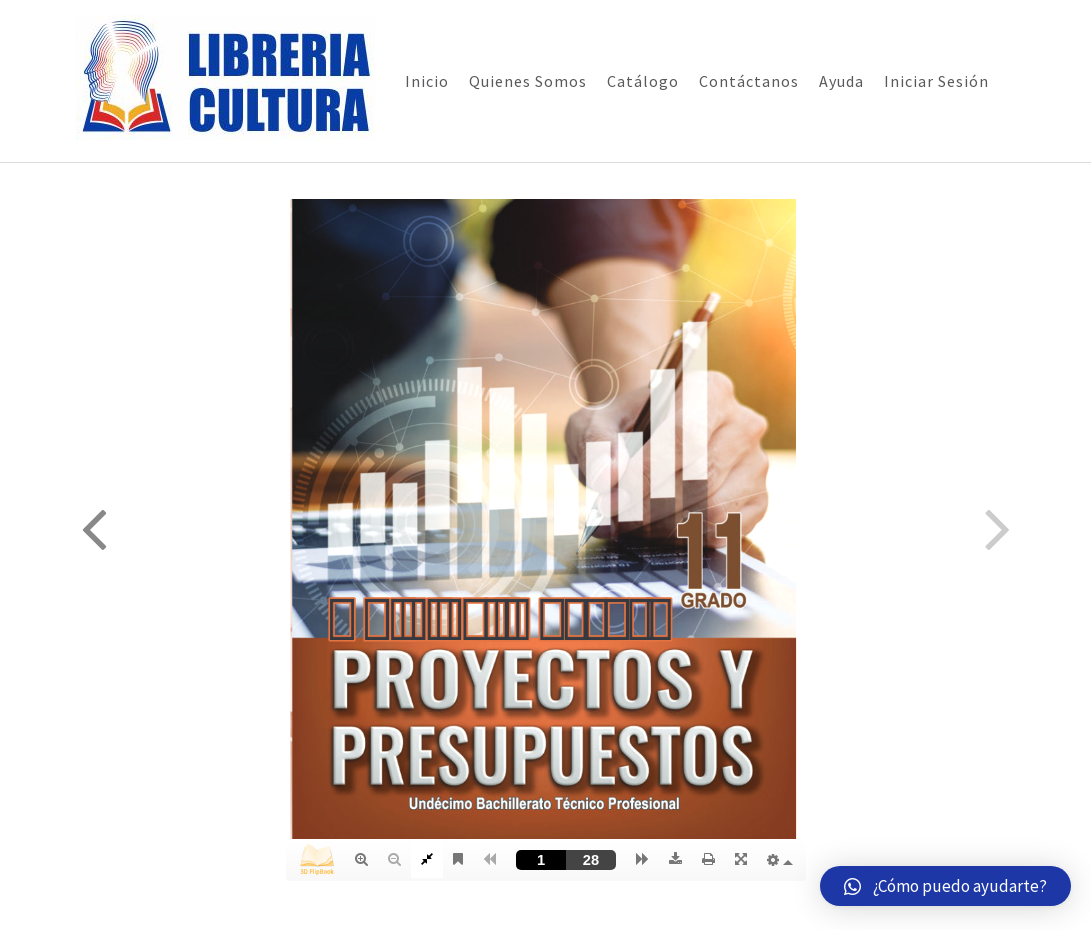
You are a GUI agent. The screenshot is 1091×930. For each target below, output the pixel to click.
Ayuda (841, 81)
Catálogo (643, 81)
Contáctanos (749, 81)
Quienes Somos (528, 81)
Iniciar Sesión (936, 81)
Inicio (427, 81)
